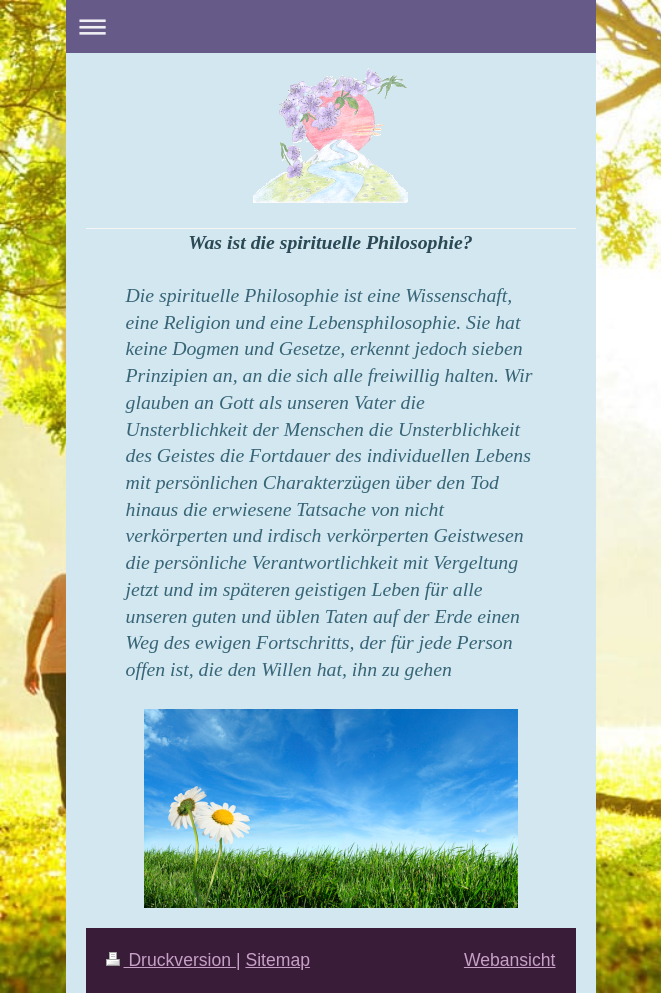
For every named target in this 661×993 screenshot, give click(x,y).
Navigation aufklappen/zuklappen (331, 26)
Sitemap (277, 960)
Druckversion (171, 960)
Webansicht (510, 960)
